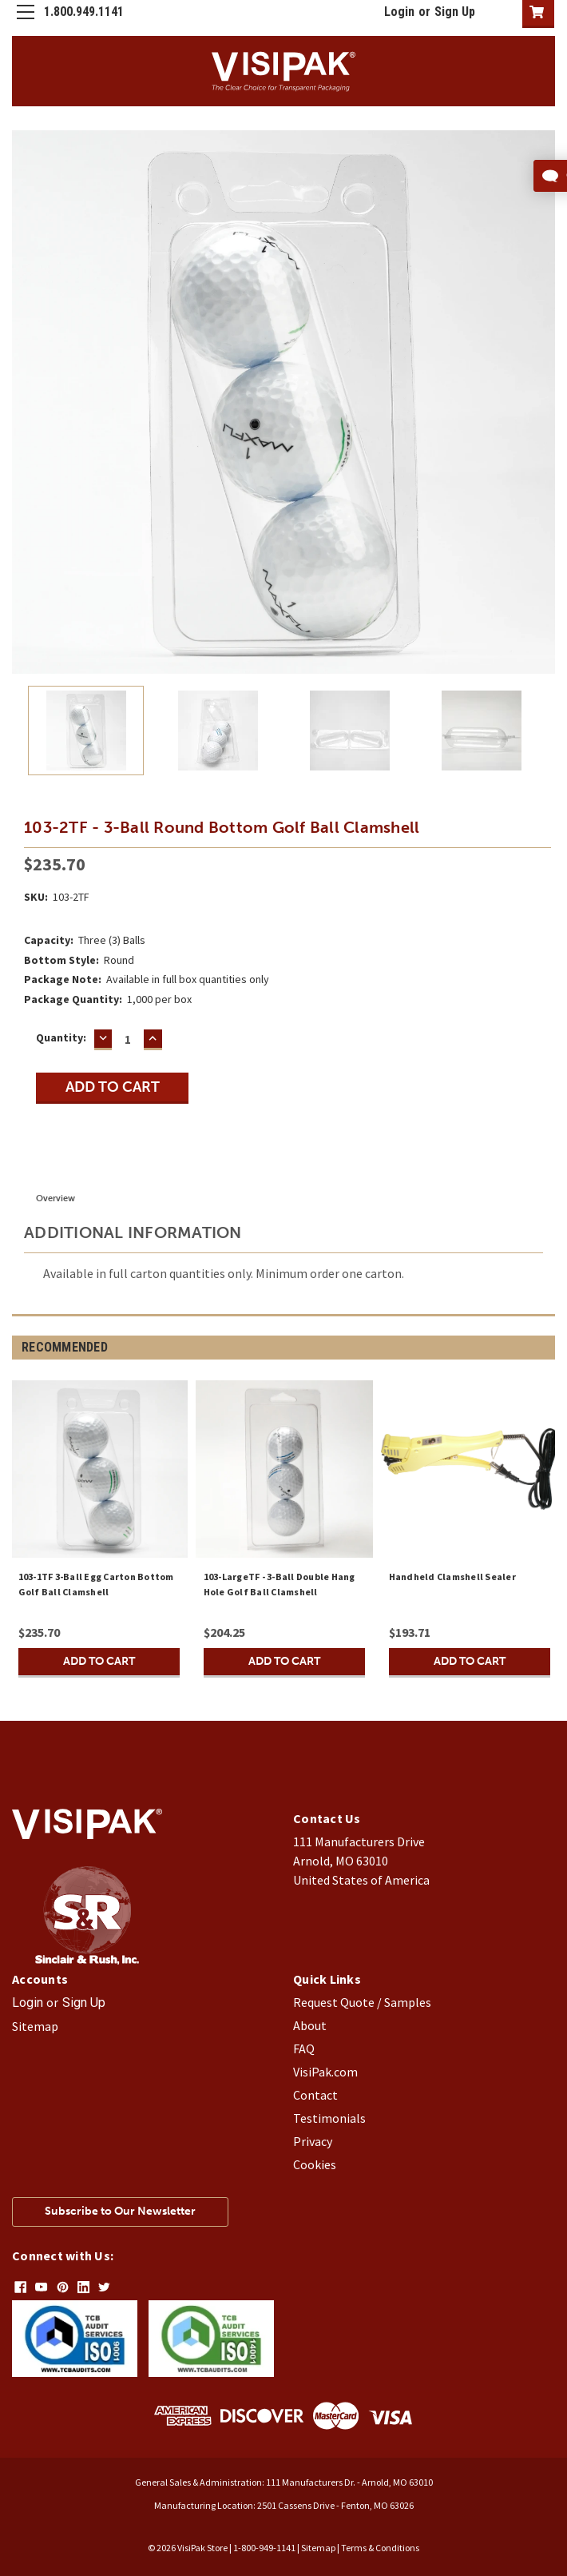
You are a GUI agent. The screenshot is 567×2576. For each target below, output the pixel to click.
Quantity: (61, 1037)
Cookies (314, 2164)
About (310, 2025)
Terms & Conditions (380, 2548)
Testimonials (329, 2118)
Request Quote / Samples (362, 2002)
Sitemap (35, 2026)
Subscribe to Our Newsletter (120, 2211)
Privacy (312, 2141)
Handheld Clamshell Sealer (452, 1577)
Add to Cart (99, 1661)
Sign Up (454, 11)
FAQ (304, 2048)
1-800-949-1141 (264, 2548)
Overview (55, 1198)
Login (399, 11)
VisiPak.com (325, 2072)
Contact (315, 2095)
